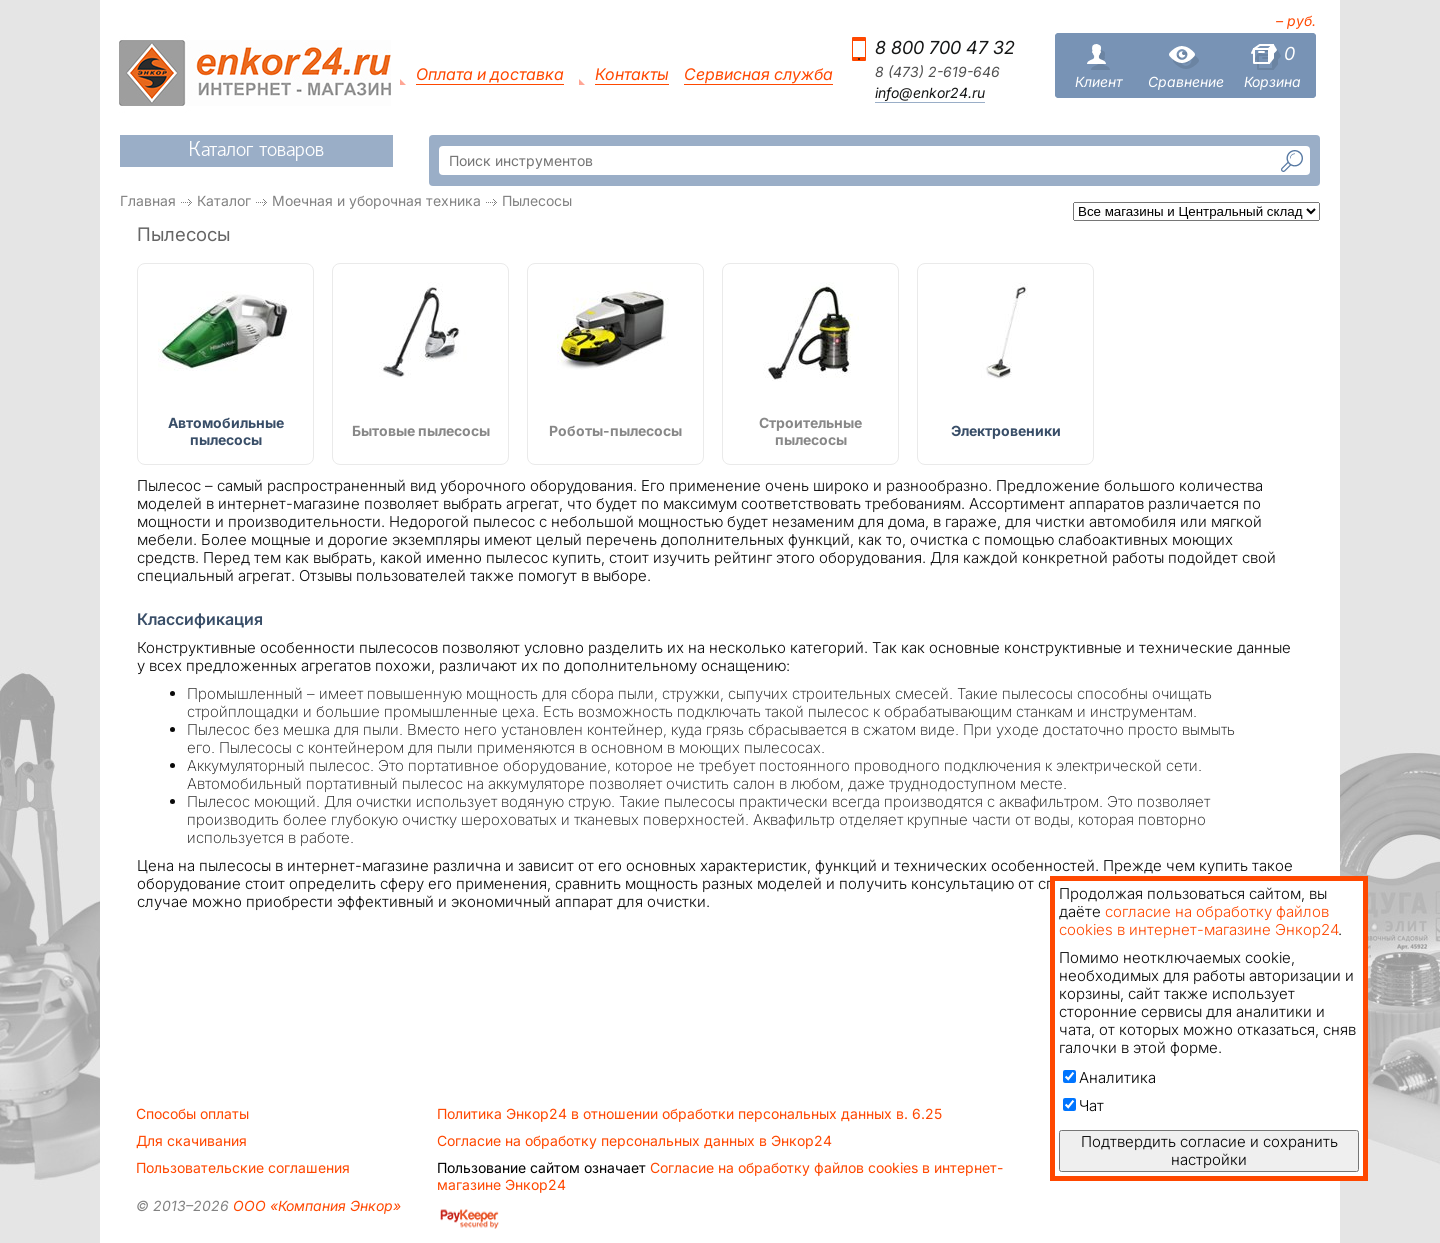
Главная (148, 200)
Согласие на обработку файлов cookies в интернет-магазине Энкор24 (720, 1176)
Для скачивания (191, 1141)
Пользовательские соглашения (243, 1168)
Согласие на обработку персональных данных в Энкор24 (634, 1141)
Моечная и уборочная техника (376, 200)
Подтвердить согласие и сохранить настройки (1209, 1150)
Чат (1083, 1105)
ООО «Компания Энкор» (315, 1205)
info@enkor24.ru (930, 93)
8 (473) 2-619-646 (937, 72)
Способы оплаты (192, 1114)
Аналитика (1109, 1077)
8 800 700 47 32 (945, 47)
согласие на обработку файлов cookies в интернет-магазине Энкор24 (1198, 920)
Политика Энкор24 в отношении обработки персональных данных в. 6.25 (689, 1114)
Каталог (224, 200)
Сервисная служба (758, 74)
